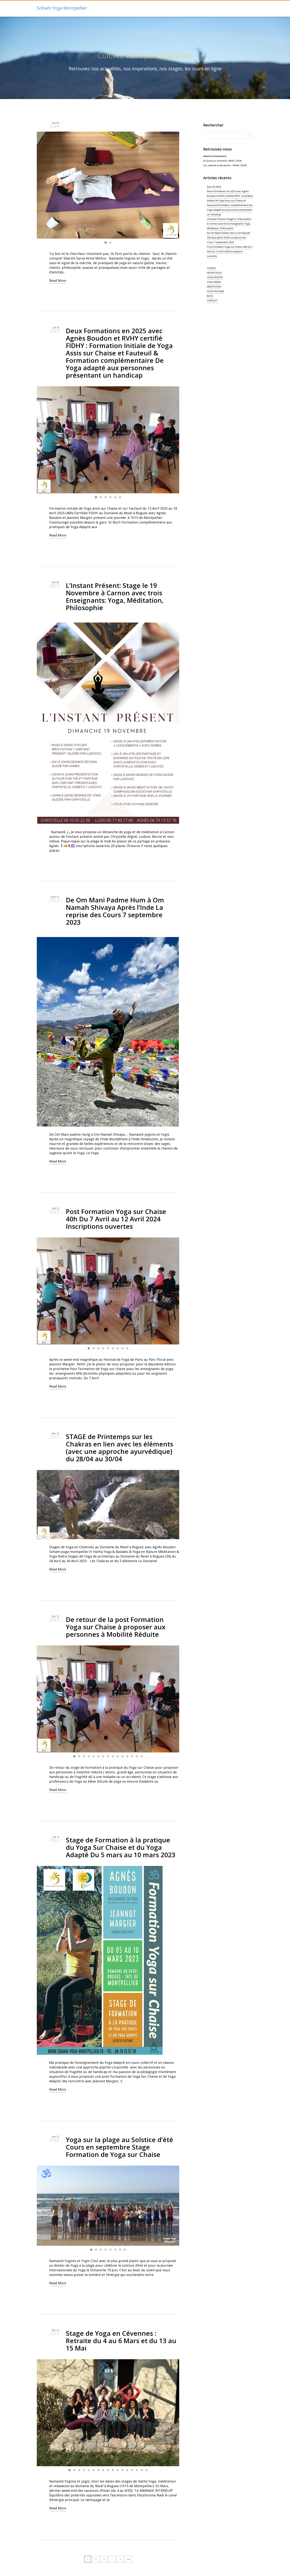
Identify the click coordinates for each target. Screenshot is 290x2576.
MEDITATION (214, 286)
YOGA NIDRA (214, 282)
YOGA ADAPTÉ (215, 277)
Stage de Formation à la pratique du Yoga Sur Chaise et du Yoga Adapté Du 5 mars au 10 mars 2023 (120, 1847)
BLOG (210, 295)
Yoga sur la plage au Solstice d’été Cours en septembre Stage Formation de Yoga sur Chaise (119, 2147)
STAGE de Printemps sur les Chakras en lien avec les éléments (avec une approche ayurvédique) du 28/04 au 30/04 (119, 1447)
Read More (57, 280)
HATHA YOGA (214, 272)
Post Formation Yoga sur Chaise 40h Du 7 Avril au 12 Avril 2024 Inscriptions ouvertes (116, 1219)
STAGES (211, 268)
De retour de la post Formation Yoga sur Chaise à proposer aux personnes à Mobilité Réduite (115, 1627)
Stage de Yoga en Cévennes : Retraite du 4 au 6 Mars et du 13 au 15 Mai (121, 2340)
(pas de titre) (214, 186)
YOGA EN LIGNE (215, 291)
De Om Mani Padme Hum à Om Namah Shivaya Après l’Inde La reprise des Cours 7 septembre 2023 (115, 911)
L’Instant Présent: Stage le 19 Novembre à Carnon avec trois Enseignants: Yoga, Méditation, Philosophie (115, 596)
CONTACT (212, 300)
